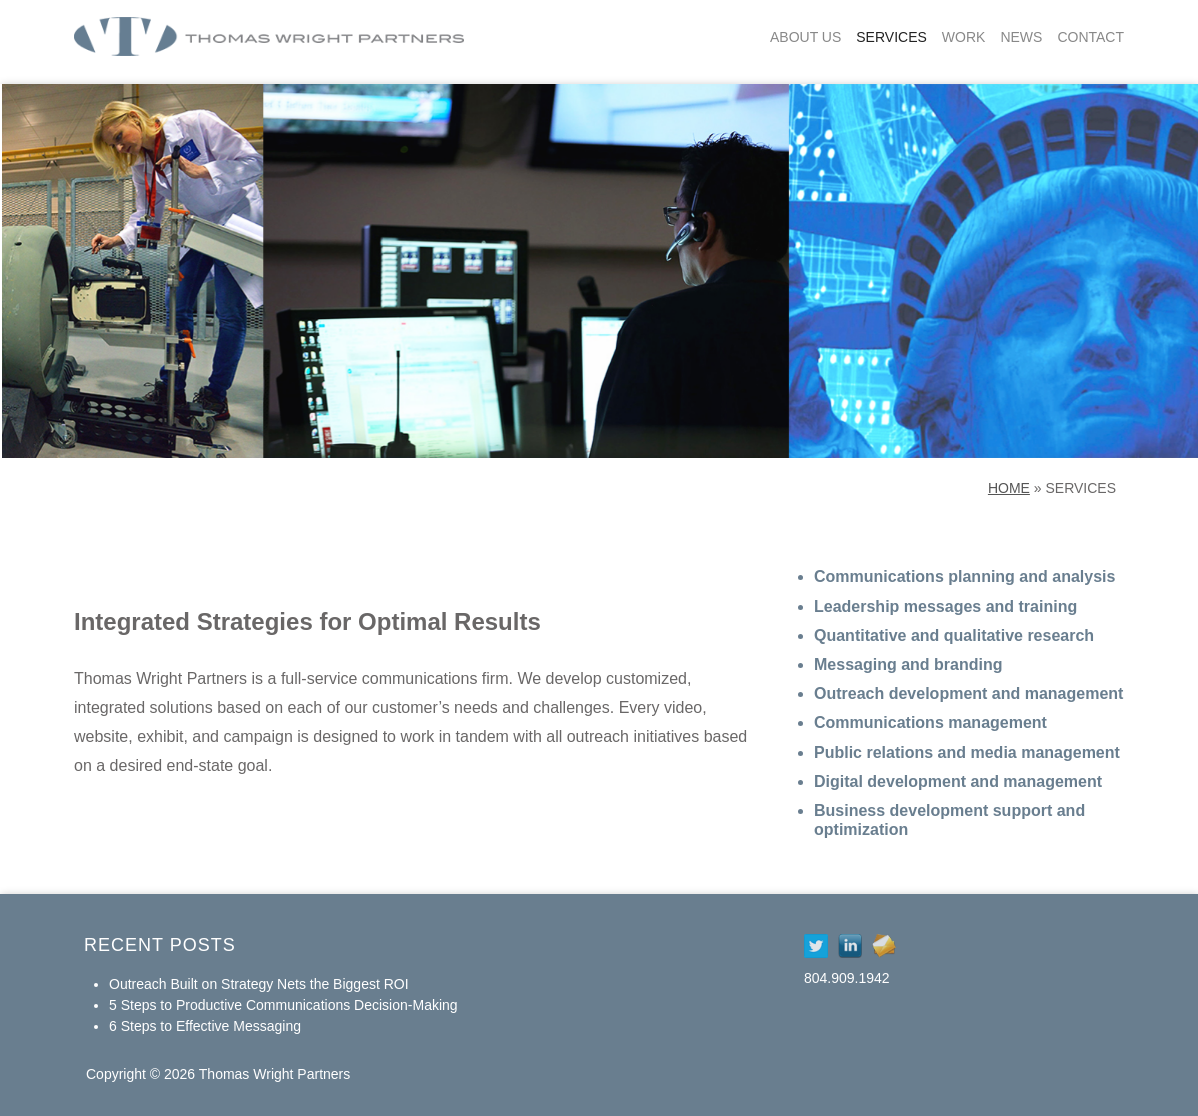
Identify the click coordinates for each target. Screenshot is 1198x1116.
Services (891, 37)
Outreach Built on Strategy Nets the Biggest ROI (259, 984)
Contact (1090, 37)
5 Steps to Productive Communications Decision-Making (283, 1005)
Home (1009, 488)
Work (964, 37)
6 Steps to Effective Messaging (205, 1026)
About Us (805, 37)
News (1021, 37)
